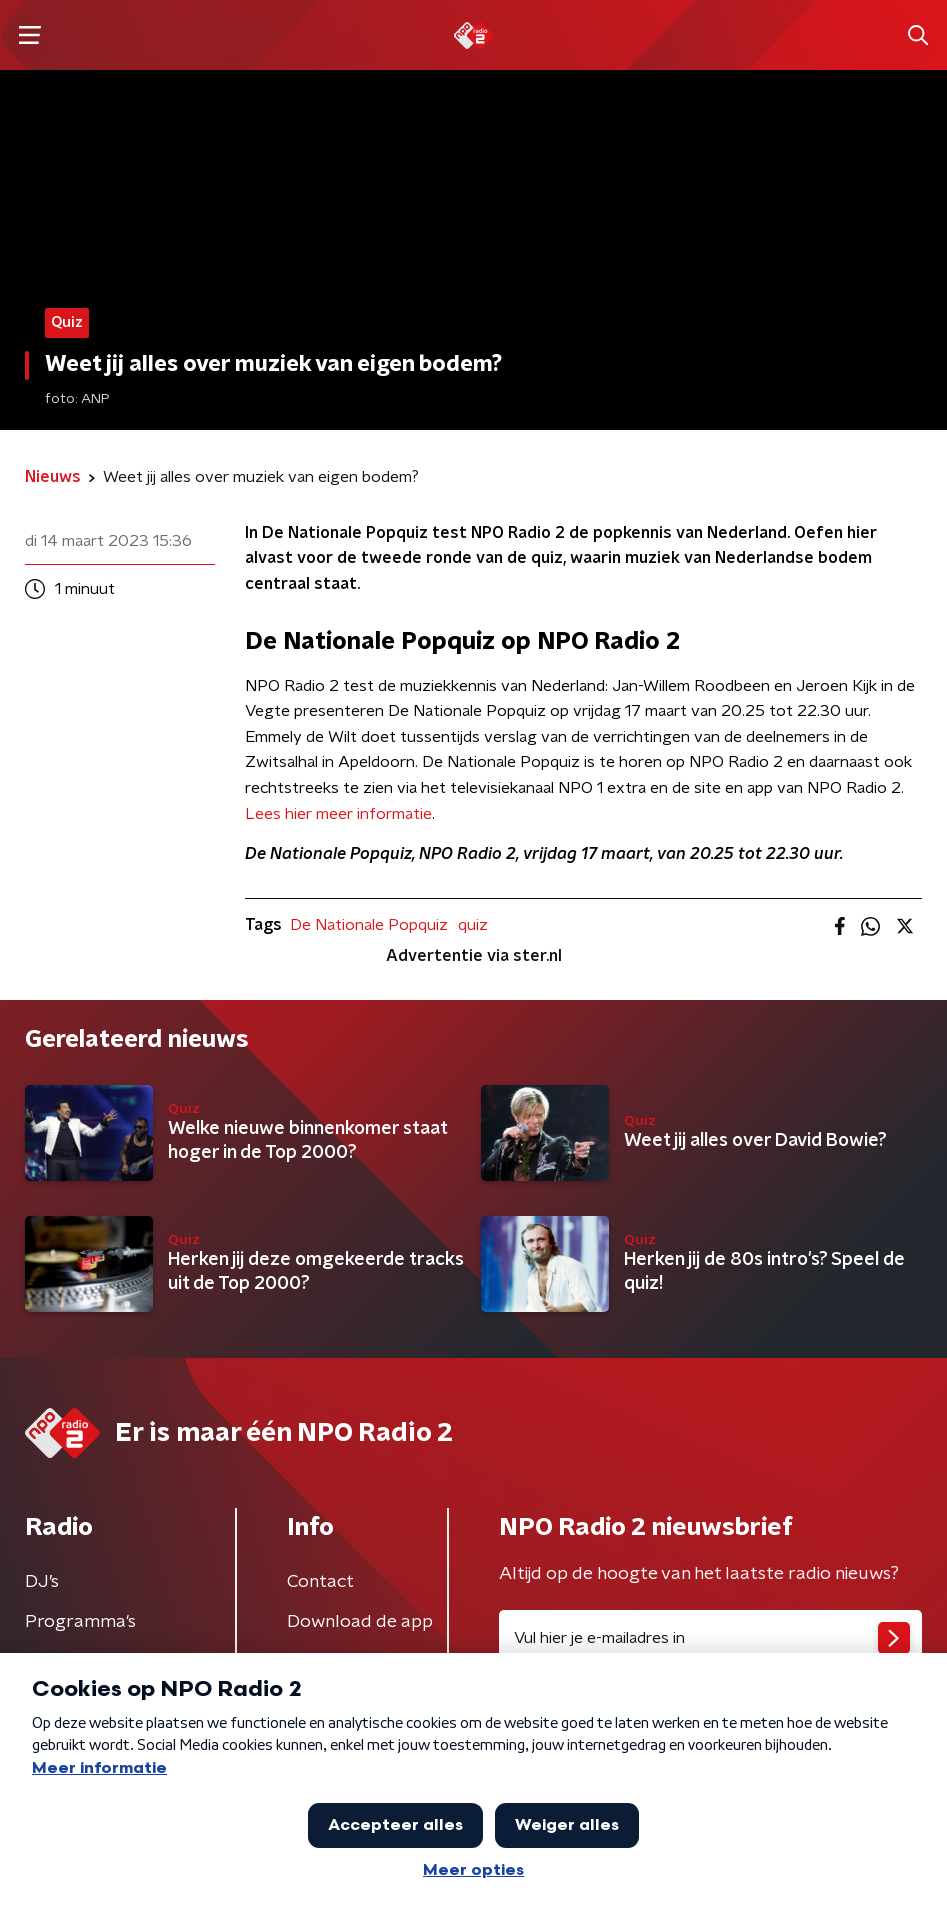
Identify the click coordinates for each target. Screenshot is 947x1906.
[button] (29, 35)
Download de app (360, 1622)
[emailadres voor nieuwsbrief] (711, 1638)
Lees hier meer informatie (338, 814)
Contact (320, 1582)
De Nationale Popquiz (369, 925)
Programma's (80, 1622)
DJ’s (42, 1582)
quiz (473, 925)
